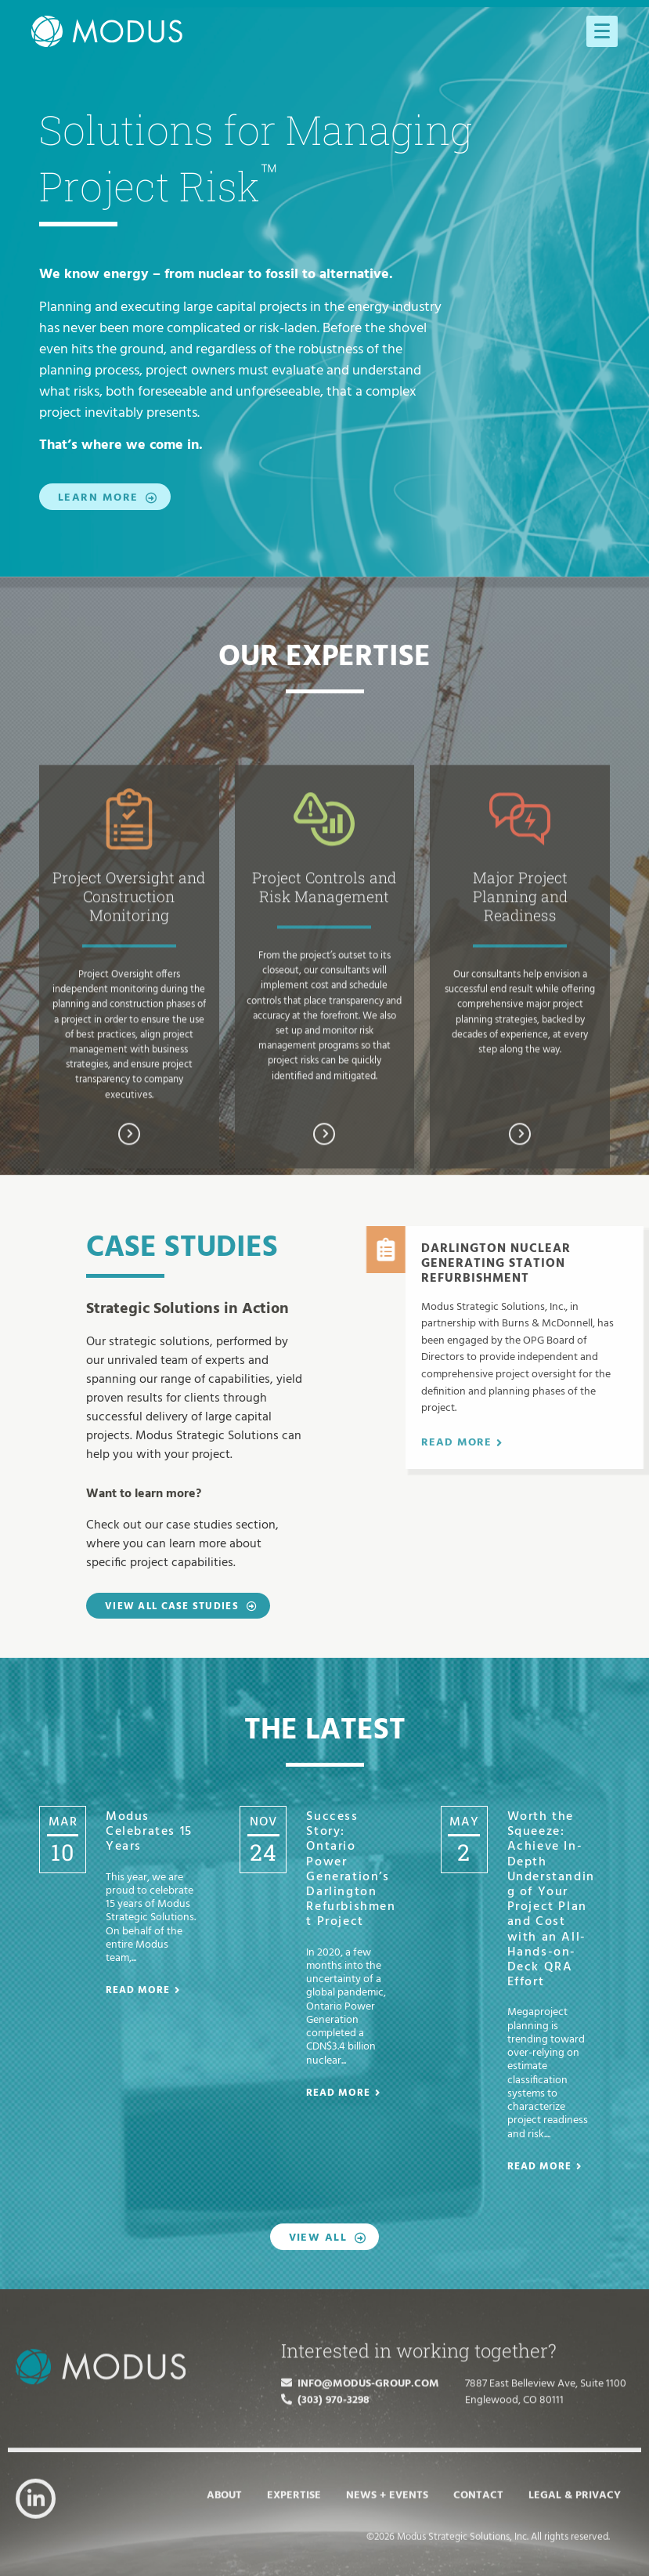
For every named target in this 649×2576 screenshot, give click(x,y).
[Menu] (602, 31)
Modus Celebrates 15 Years (149, 1832)
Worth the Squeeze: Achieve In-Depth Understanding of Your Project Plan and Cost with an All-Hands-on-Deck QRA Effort (551, 1899)
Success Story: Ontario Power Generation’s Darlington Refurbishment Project (350, 1869)
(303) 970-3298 (325, 2495)
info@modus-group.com (360, 2478)
